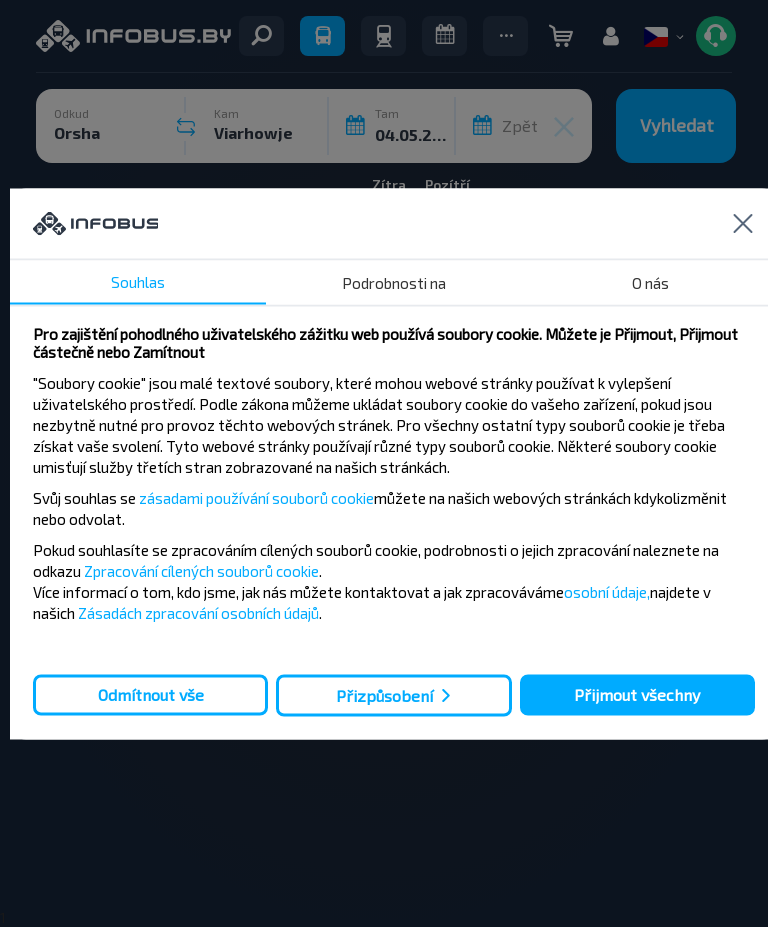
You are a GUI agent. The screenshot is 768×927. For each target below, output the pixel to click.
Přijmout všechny (637, 694)
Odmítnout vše (151, 694)
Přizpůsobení (384, 695)
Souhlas (138, 281)
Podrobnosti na (394, 282)
